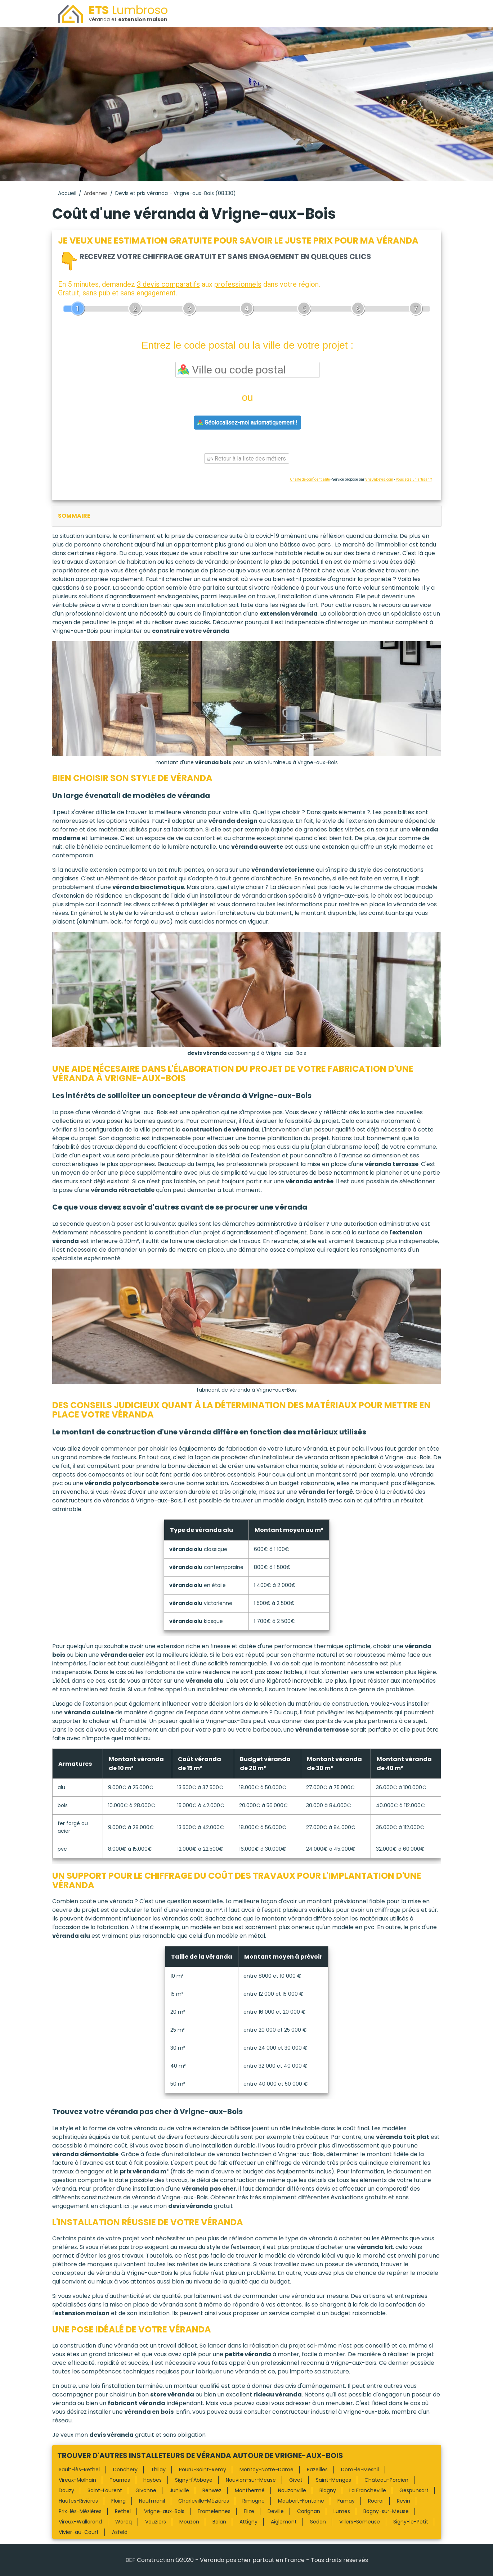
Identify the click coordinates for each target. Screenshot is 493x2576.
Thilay (158, 2469)
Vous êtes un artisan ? (414, 479)
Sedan (318, 2521)
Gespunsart (414, 2490)
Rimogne (253, 2500)
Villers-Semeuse (359, 2521)
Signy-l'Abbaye (193, 2480)
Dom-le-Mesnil (360, 2469)
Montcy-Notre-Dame (266, 2469)
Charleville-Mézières (203, 2500)
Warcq (123, 2521)
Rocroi (376, 2500)
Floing (118, 2500)
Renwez (211, 2490)
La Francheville (367, 2490)
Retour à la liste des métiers (246, 458)
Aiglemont (284, 2521)
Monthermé (250, 2490)
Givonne (145, 2490)
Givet (295, 2480)
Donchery (125, 2469)
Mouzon (189, 2521)
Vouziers (155, 2521)
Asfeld (119, 2532)
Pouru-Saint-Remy (202, 2469)
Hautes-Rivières (78, 2500)
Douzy (66, 2490)
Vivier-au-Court (79, 2532)
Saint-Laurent (105, 2490)
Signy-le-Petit (410, 2521)
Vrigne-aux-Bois (164, 2511)
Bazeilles (317, 2469)
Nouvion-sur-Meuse (251, 2480)
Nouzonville (292, 2490)
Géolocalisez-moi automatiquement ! (247, 422)
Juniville (179, 2490)
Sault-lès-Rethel (79, 2469)
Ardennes (96, 193)
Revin (403, 2500)
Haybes (152, 2480)
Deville (276, 2511)
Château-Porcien (386, 2480)
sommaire (74, 516)
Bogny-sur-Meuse (386, 2511)
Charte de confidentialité (310, 479)
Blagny (327, 2490)
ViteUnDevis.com (379, 479)
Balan (219, 2521)
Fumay (346, 2500)
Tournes (119, 2480)
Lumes (341, 2511)
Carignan (308, 2511)
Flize (249, 2511)
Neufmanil (152, 2500)
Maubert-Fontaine (301, 2500)
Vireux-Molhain (77, 2480)
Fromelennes (214, 2511)
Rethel (123, 2511)
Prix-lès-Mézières (80, 2511)
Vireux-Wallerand (80, 2521)
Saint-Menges (333, 2480)
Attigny (248, 2521)
